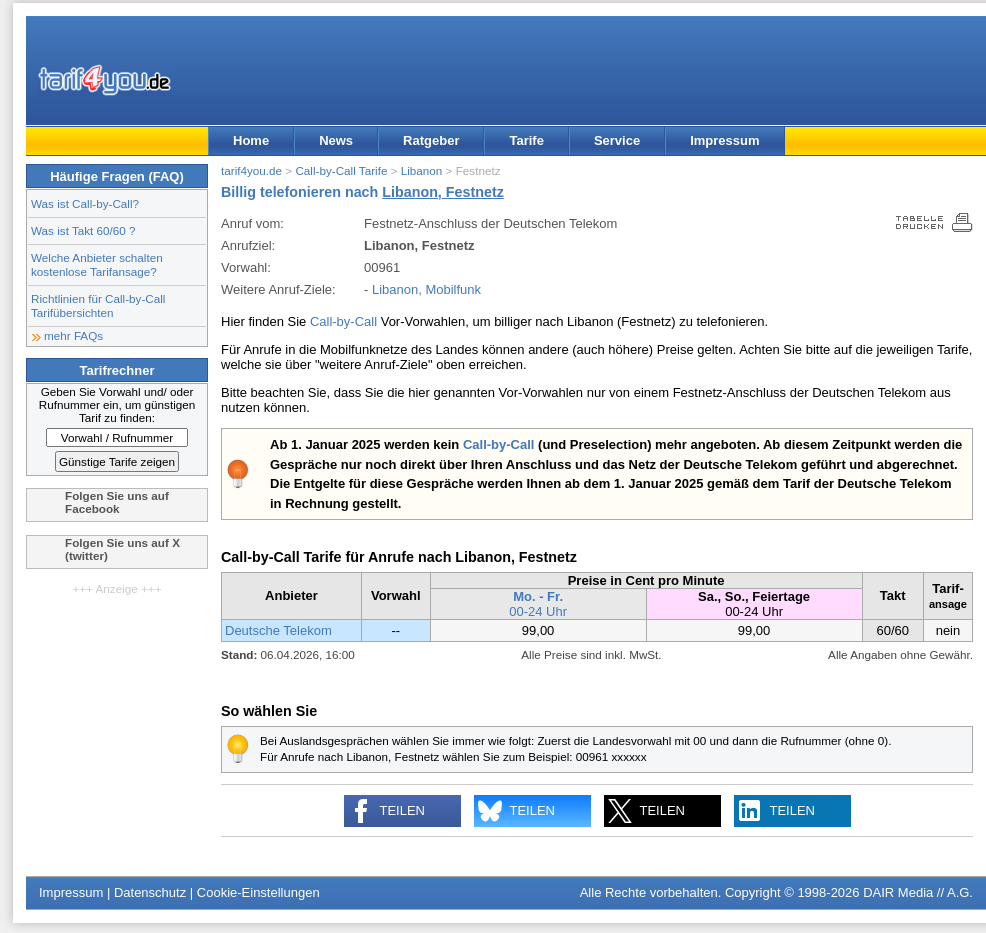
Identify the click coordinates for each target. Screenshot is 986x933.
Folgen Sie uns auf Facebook (117, 502)
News (336, 140)
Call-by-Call (343, 321)
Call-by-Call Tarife (341, 170)
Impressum (724, 140)
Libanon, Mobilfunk (426, 289)
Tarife (526, 140)
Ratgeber (431, 140)
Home (251, 140)
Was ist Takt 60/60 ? (83, 230)
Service (617, 140)
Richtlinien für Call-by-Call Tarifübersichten (98, 305)
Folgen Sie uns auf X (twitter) (122, 549)
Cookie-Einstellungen (258, 892)
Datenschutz (150, 892)
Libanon (422, 170)
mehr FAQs (73, 335)
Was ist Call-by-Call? (85, 203)
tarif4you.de (251, 170)
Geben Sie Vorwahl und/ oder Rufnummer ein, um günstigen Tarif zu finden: (117, 404)
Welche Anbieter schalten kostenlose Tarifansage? (97, 264)
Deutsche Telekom (278, 630)
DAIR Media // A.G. (918, 892)
